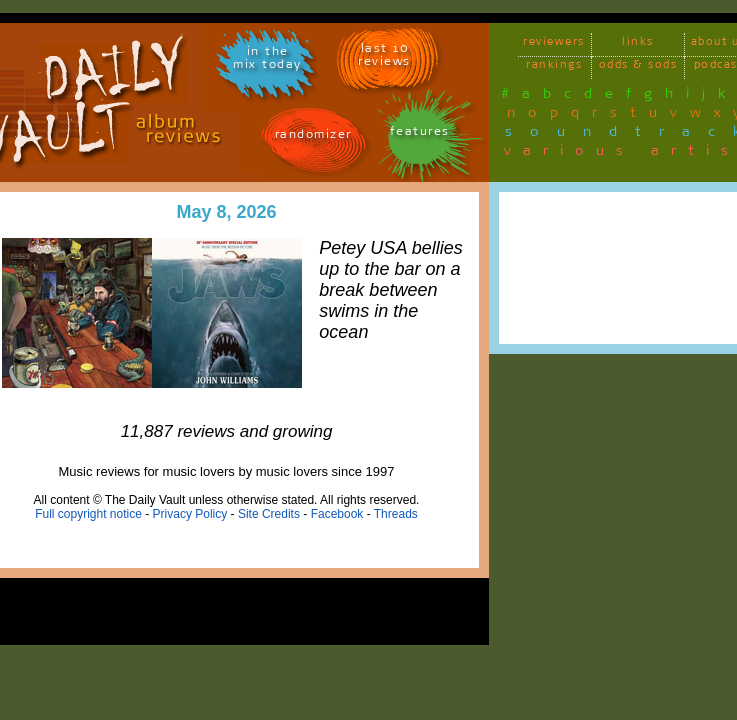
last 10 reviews (384, 58)
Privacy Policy (190, 514)
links (638, 44)
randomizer (313, 137)
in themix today (267, 61)
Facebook (337, 514)
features (420, 134)
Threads (396, 514)
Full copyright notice (88, 514)
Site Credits (269, 514)
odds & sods (638, 67)
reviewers (554, 44)
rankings (554, 67)
